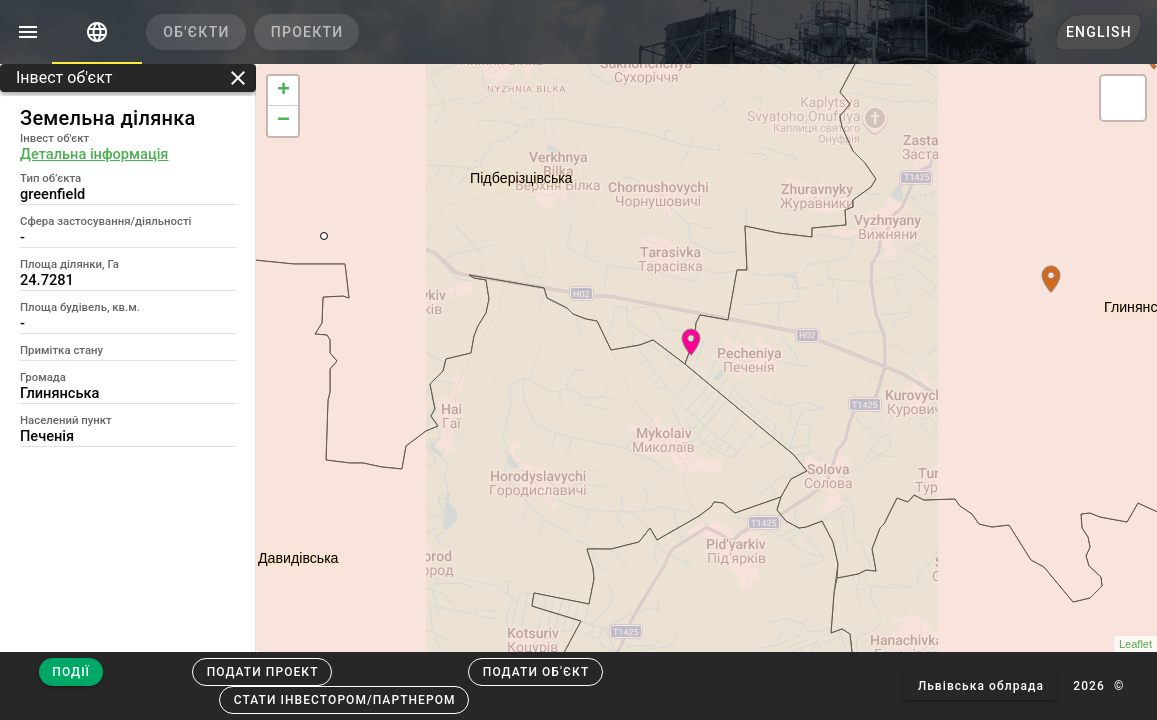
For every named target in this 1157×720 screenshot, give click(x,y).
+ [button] (283, 91)
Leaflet (1135, 644)
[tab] (97, 32)
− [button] (283, 121)
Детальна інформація (94, 154)
